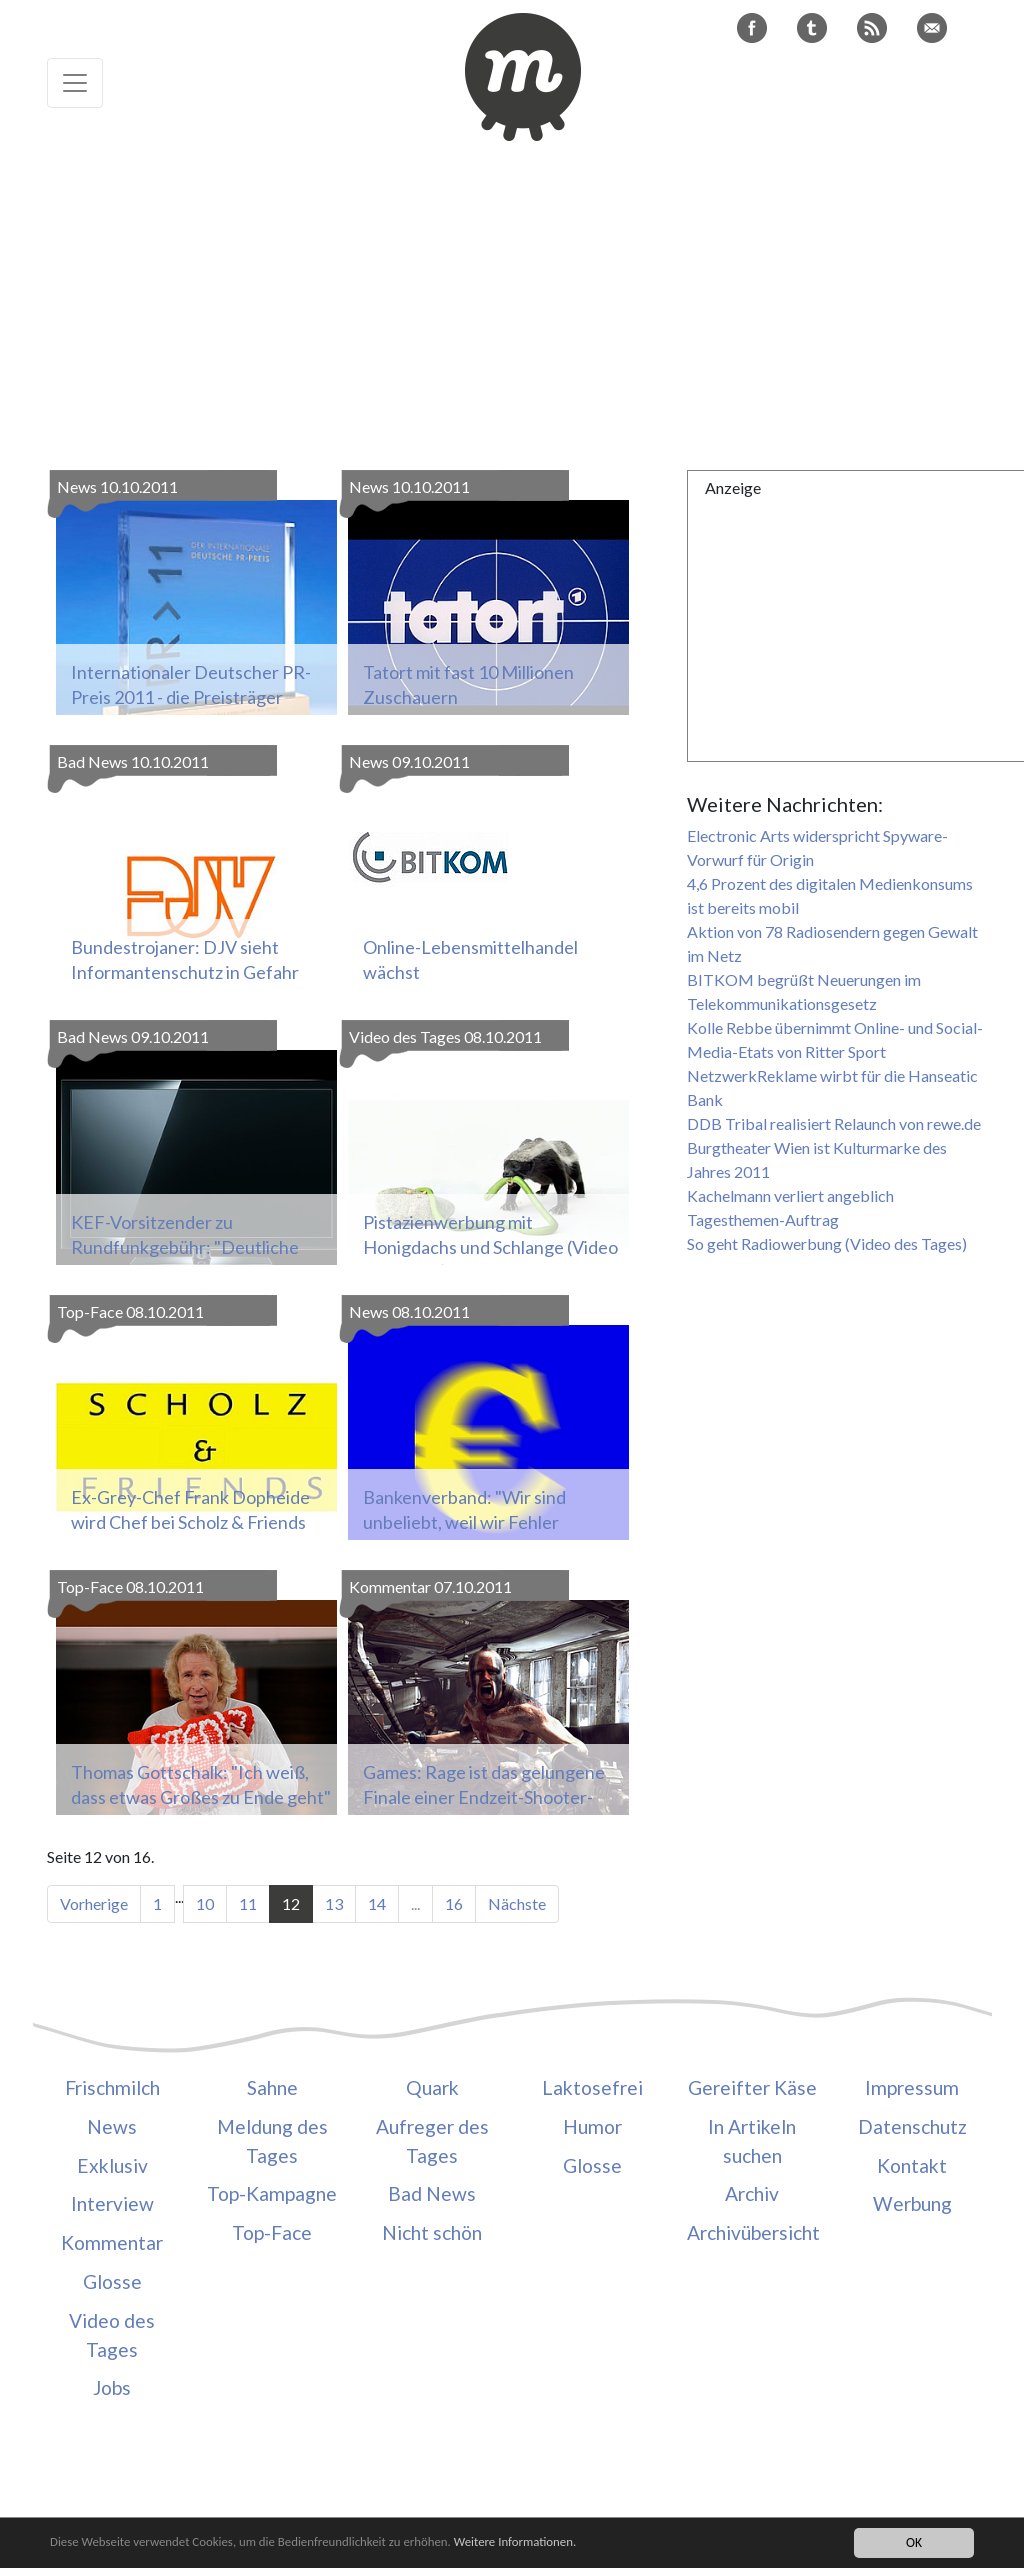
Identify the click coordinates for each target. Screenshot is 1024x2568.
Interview (112, 2203)
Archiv (752, 2193)
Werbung (912, 2203)
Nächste (517, 1903)
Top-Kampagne (272, 2193)
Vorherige (94, 1903)
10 (205, 1903)
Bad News (432, 2193)
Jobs (112, 2387)
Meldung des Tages (272, 2141)
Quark (432, 2087)
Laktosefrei (592, 2087)
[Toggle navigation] (75, 83)
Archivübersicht (752, 2232)
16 (454, 1903)
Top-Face (272, 2232)
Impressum (912, 2087)
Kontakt (912, 2165)
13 (334, 1903)
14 (377, 1903)
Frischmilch (112, 2087)
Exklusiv (112, 2165)
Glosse (112, 2281)
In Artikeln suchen (752, 2141)
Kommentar (112, 2242)
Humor (592, 2126)
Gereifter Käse (752, 2087)
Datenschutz (912, 2126)
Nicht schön (432, 2232)
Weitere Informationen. (543, 2542)
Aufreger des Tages (432, 2141)
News (112, 2126)
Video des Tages (112, 2335)
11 (248, 1903)
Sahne (272, 2087)
